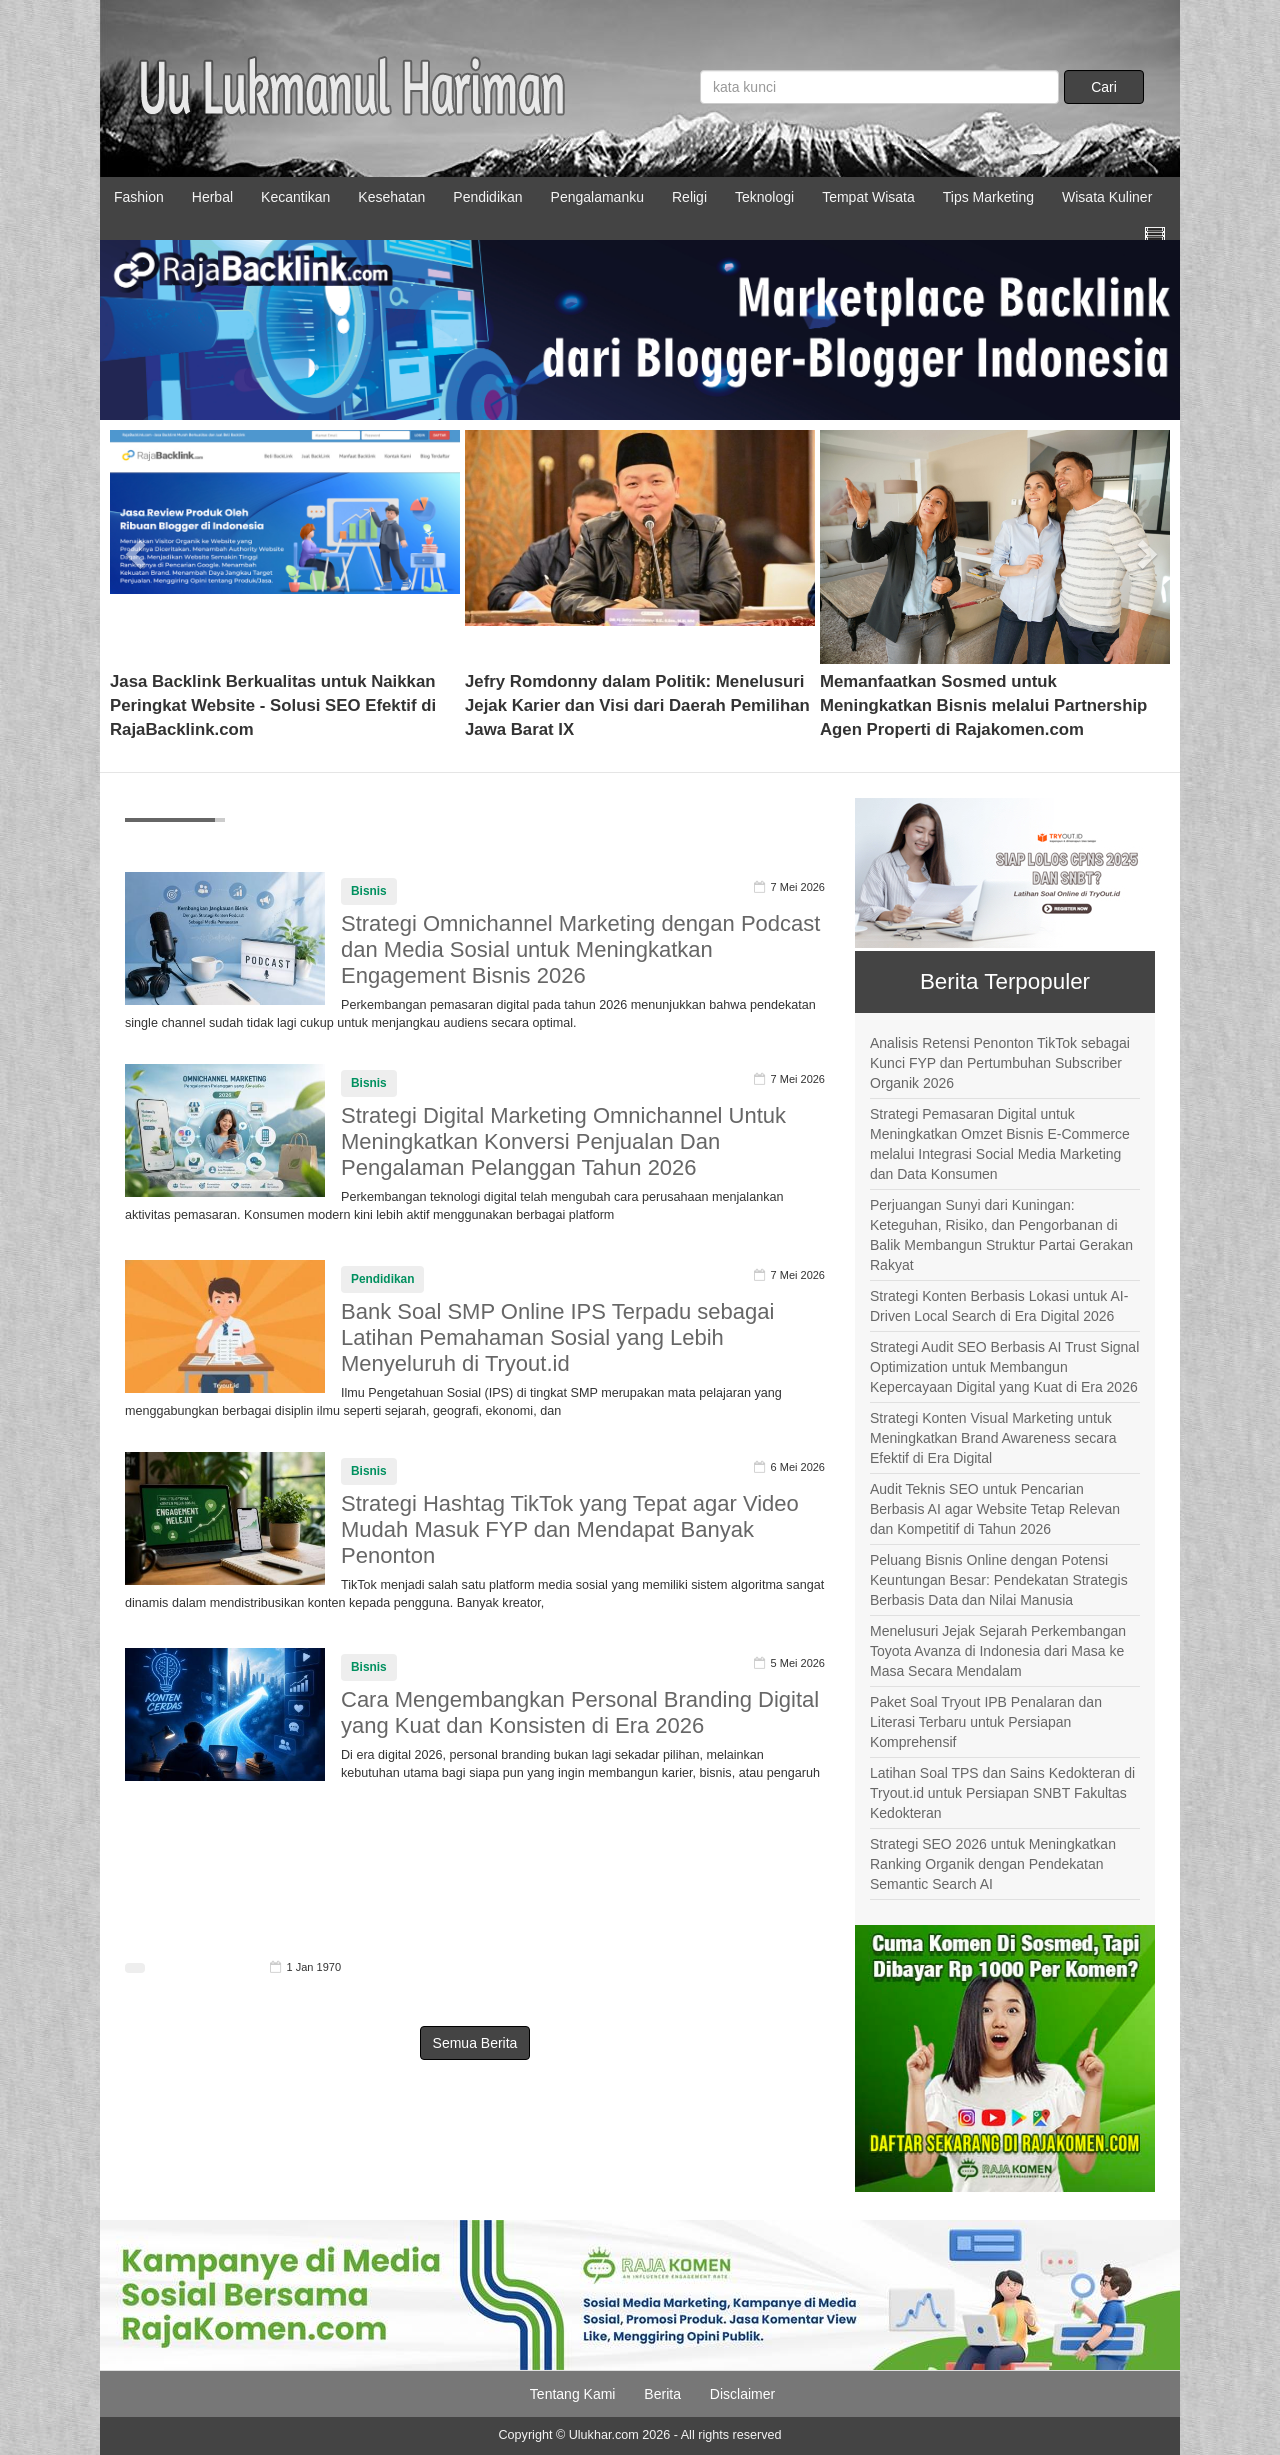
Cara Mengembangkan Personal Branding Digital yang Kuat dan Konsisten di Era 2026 (580, 1712)
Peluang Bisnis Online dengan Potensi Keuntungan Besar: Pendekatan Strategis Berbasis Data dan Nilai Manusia (999, 1580)
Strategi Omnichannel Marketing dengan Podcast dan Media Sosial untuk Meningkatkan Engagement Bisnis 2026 (580, 949)
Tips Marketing (988, 197)
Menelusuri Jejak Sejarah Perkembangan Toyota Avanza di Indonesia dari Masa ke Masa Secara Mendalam (998, 1651)
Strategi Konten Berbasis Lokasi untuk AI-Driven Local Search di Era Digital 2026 (999, 1306)
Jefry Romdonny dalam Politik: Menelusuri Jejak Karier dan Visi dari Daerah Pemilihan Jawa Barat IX (637, 705)
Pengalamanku (597, 197)
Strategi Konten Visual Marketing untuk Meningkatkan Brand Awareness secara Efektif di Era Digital (993, 1438)
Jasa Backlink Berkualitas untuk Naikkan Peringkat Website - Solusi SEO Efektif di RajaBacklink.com (273, 705)
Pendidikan (487, 197)
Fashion (139, 197)
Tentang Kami (573, 2394)
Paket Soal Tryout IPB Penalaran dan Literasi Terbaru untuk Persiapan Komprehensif (986, 1722)
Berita (662, 2394)
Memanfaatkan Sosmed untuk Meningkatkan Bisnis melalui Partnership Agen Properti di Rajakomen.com (983, 705)
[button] (136, 547)
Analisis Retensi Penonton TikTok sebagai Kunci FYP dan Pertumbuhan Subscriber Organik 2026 (1000, 1063)
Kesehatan (391, 197)
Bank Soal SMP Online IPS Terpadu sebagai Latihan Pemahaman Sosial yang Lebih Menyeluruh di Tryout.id (557, 1337)
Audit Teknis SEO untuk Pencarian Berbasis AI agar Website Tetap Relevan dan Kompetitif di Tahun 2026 (995, 1509)
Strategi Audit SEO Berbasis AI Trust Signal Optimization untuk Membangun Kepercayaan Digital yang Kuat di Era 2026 (1004, 1367)
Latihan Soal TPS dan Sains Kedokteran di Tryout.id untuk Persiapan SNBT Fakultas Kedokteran (1002, 1793)
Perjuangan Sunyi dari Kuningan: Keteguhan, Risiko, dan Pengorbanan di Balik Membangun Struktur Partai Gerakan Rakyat (1001, 1235)
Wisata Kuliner (1107, 197)
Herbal (212, 197)
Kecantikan (295, 197)
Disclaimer (742, 2394)
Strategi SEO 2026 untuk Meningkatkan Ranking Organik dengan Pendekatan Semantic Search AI (993, 1864)
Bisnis (369, 891)
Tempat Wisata (868, 197)
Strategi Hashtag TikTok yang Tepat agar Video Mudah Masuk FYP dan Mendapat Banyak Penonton (570, 1529)
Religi (689, 197)
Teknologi (764, 197)
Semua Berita (475, 2043)
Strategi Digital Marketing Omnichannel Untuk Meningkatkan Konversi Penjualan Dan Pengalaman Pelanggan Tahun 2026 (563, 1141)
